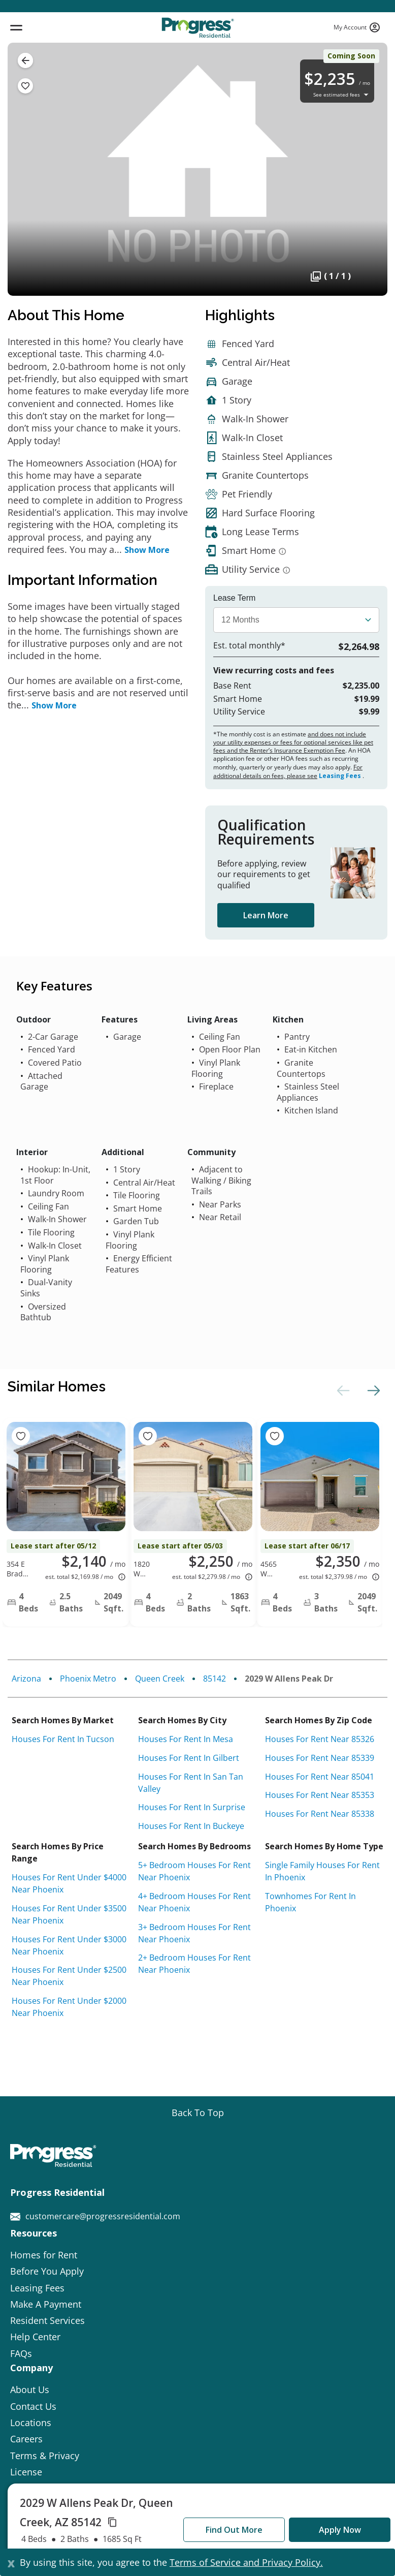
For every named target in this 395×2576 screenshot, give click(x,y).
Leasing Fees (340, 775)
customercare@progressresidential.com (95, 2216)
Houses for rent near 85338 (319, 1813)
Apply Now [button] (340, 2529)
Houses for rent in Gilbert (188, 1757)
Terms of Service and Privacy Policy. (246, 2562)
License (26, 2472)
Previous (342, 1390)
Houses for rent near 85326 (319, 1739)
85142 (214, 1678)
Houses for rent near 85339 (319, 1757)
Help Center (35, 2337)
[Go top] (198, 2112)
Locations (30, 2422)
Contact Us (33, 2406)
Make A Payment (45, 2304)
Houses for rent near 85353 (319, 1795)
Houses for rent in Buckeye (191, 1826)
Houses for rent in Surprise (191, 1807)
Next (372, 1390)
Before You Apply (47, 2271)
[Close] (11, 2562)
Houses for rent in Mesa (185, 1739)
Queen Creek (159, 1678)
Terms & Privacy (44, 2455)
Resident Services (47, 2320)
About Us (29, 2389)
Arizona (26, 1678)
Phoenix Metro (88, 1678)
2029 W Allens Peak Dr (289, 1678)
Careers (26, 2439)
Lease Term (234, 598)
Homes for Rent (43, 2255)
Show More (147, 549)
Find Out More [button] (234, 2529)
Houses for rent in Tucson (63, 1739)
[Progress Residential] (197, 27)
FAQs (21, 2353)
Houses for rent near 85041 (319, 1776)
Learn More (265, 915)
